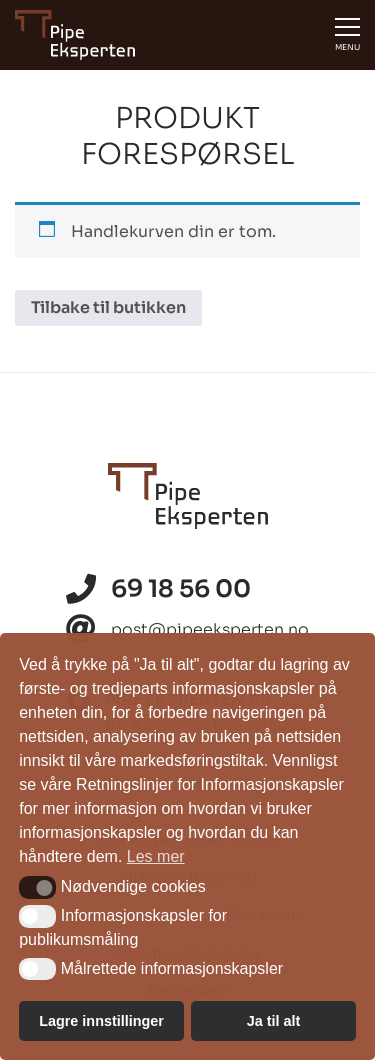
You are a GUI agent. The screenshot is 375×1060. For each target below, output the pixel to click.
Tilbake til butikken (108, 307)
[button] (37, 887)
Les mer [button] (156, 856)
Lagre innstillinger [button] (101, 1021)
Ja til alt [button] (274, 1021)
